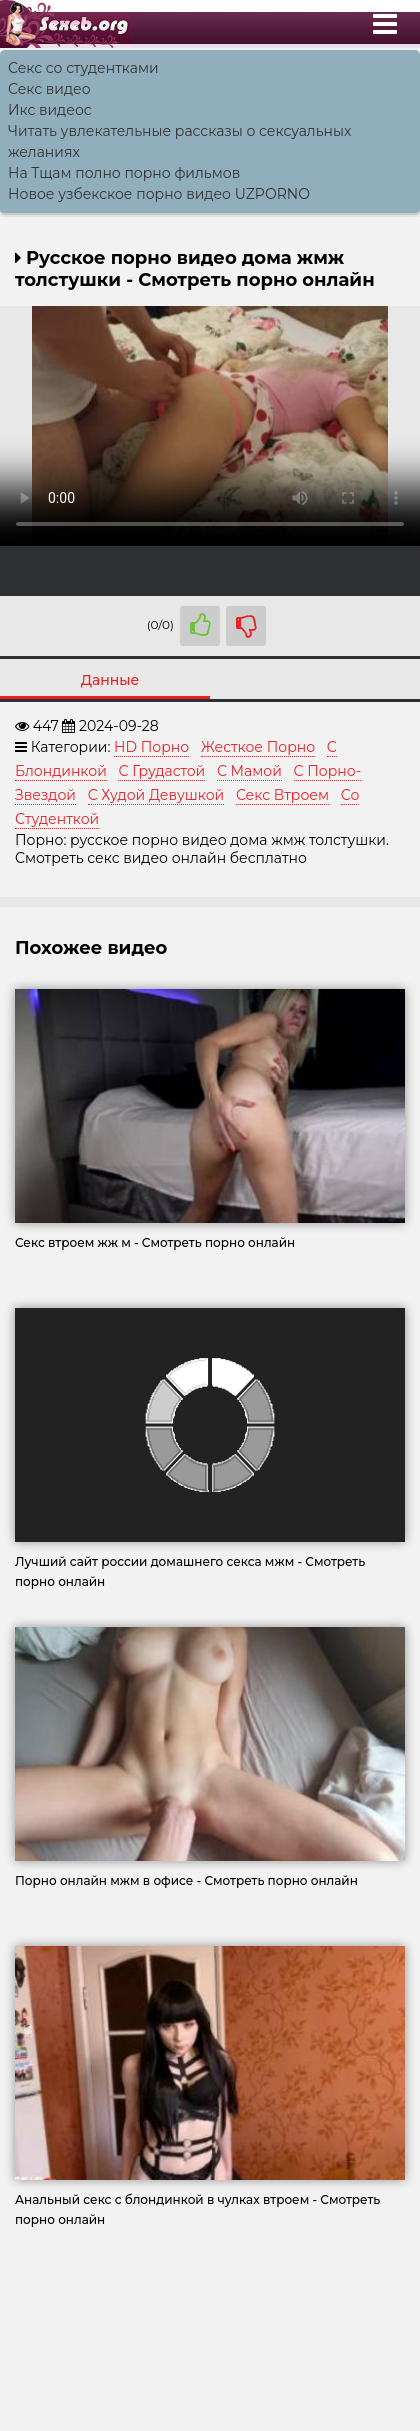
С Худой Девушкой (156, 795)
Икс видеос (50, 110)
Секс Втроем (282, 795)
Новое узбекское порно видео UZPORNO (159, 194)
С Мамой (249, 771)
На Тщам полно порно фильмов (124, 173)
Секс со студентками (83, 68)
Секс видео (49, 89)
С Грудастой (161, 771)
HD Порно (151, 747)
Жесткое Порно (258, 747)
